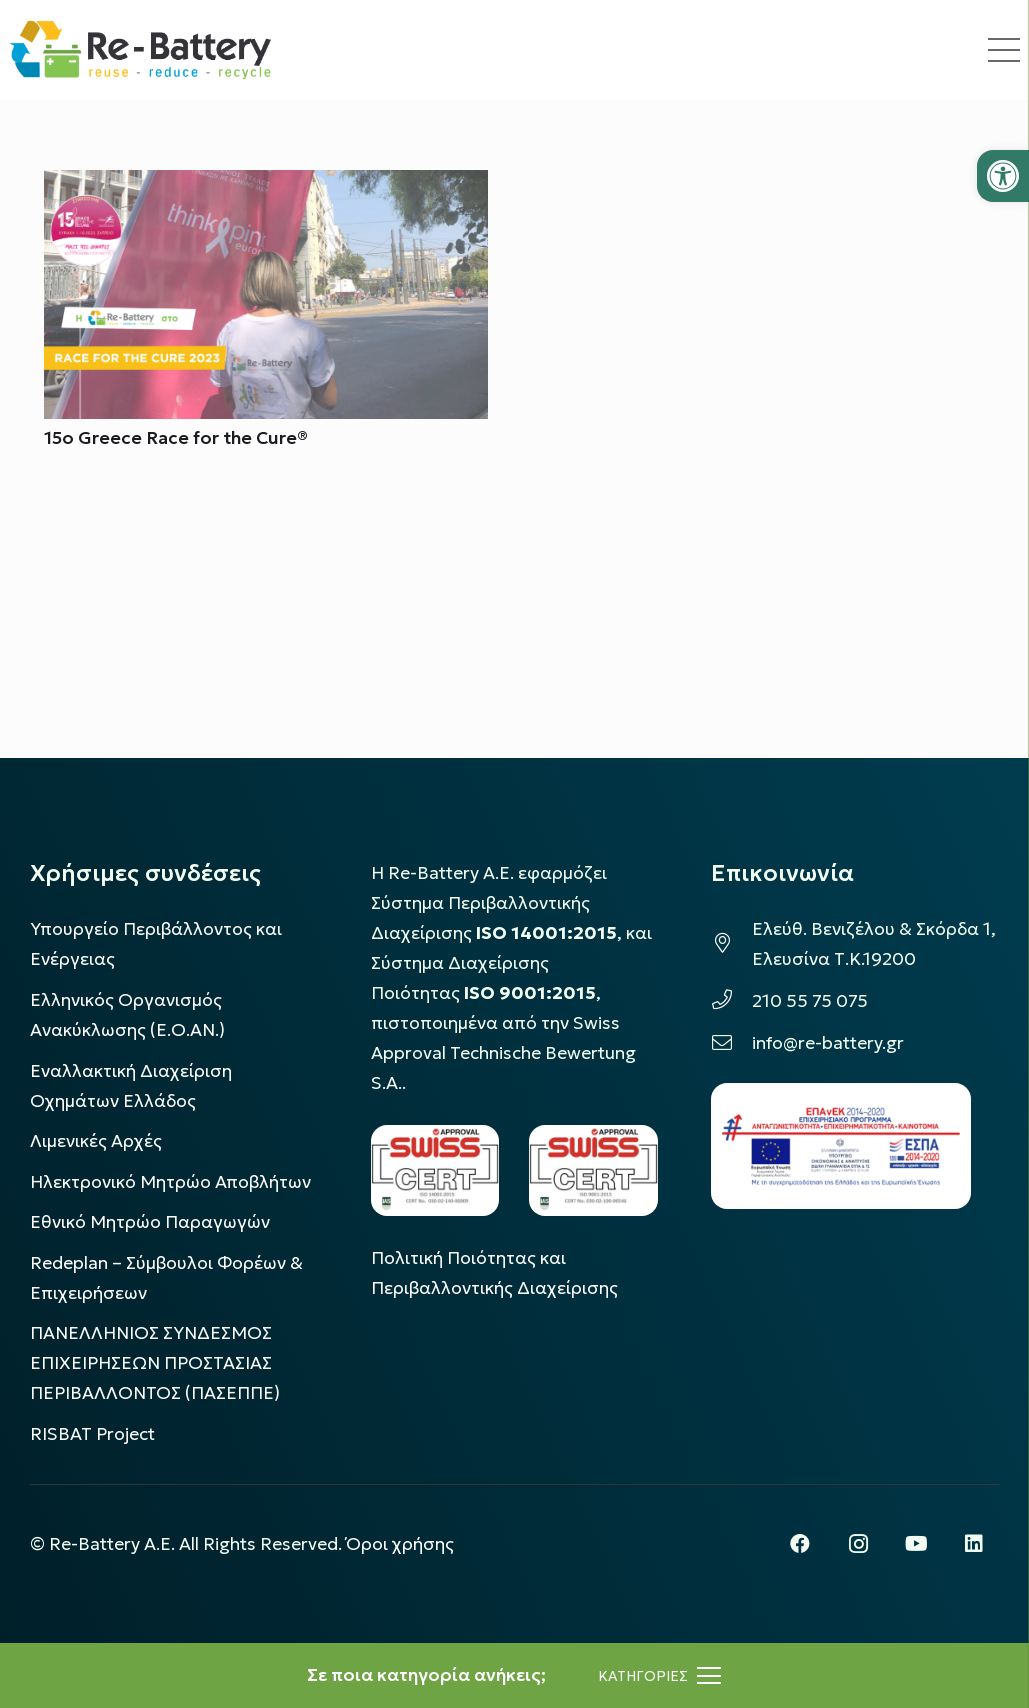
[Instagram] (858, 1544)
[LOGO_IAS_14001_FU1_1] (435, 1170)
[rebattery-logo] (140, 50)
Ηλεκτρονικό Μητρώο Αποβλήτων (170, 1182)
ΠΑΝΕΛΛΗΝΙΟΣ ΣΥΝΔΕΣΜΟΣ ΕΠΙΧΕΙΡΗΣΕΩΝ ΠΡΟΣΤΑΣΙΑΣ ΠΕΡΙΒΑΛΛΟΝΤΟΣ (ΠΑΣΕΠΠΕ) (155, 1363)
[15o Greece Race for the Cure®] (266, 185)
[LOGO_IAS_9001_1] (593, 1170)
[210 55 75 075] (731, 1001)
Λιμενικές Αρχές (96, 1141)
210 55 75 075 (810, 1001)
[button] (1003, 176)
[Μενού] (659, 1676)
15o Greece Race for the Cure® (176, 439)
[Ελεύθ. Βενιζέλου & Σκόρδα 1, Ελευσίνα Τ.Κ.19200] (731, 944)
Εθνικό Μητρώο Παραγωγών (150, 1222)
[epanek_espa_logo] (841, 1146)
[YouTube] (916, 1544)
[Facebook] (800, 1544)
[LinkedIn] (974, 1544)
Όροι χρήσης (400, 1544)
